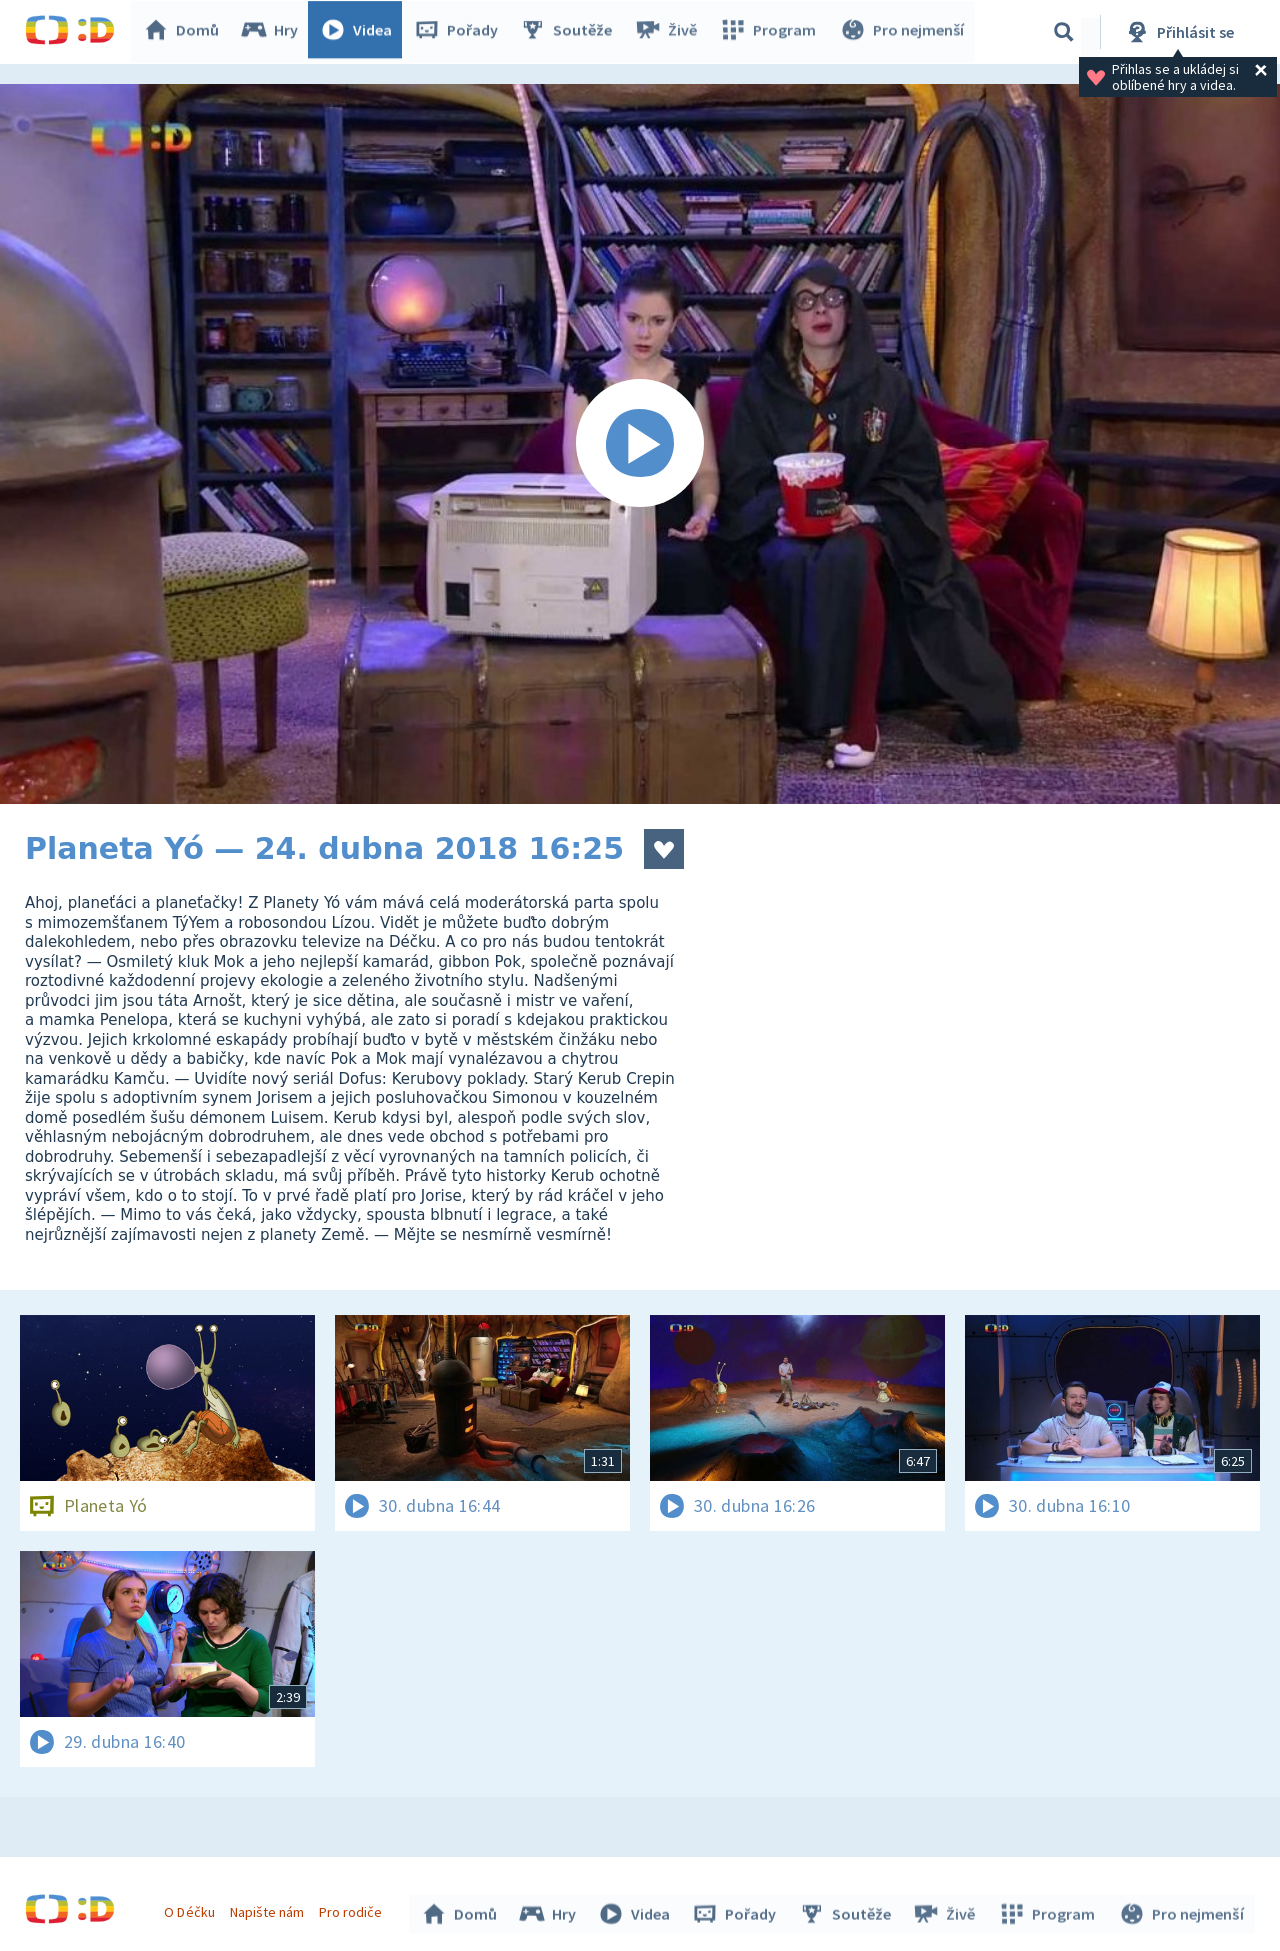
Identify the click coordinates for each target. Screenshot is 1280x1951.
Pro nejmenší (903, 32)
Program (771, 32)
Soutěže (571, 32)
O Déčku (192, 1909)
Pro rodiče (353, 1909)
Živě (670, 32)
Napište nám (269, 1909)
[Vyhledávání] (1064, 32)
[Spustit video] (640, 444)
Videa (361, 32)
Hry (274, 32)
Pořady (461, 32)
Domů (186, 32)
